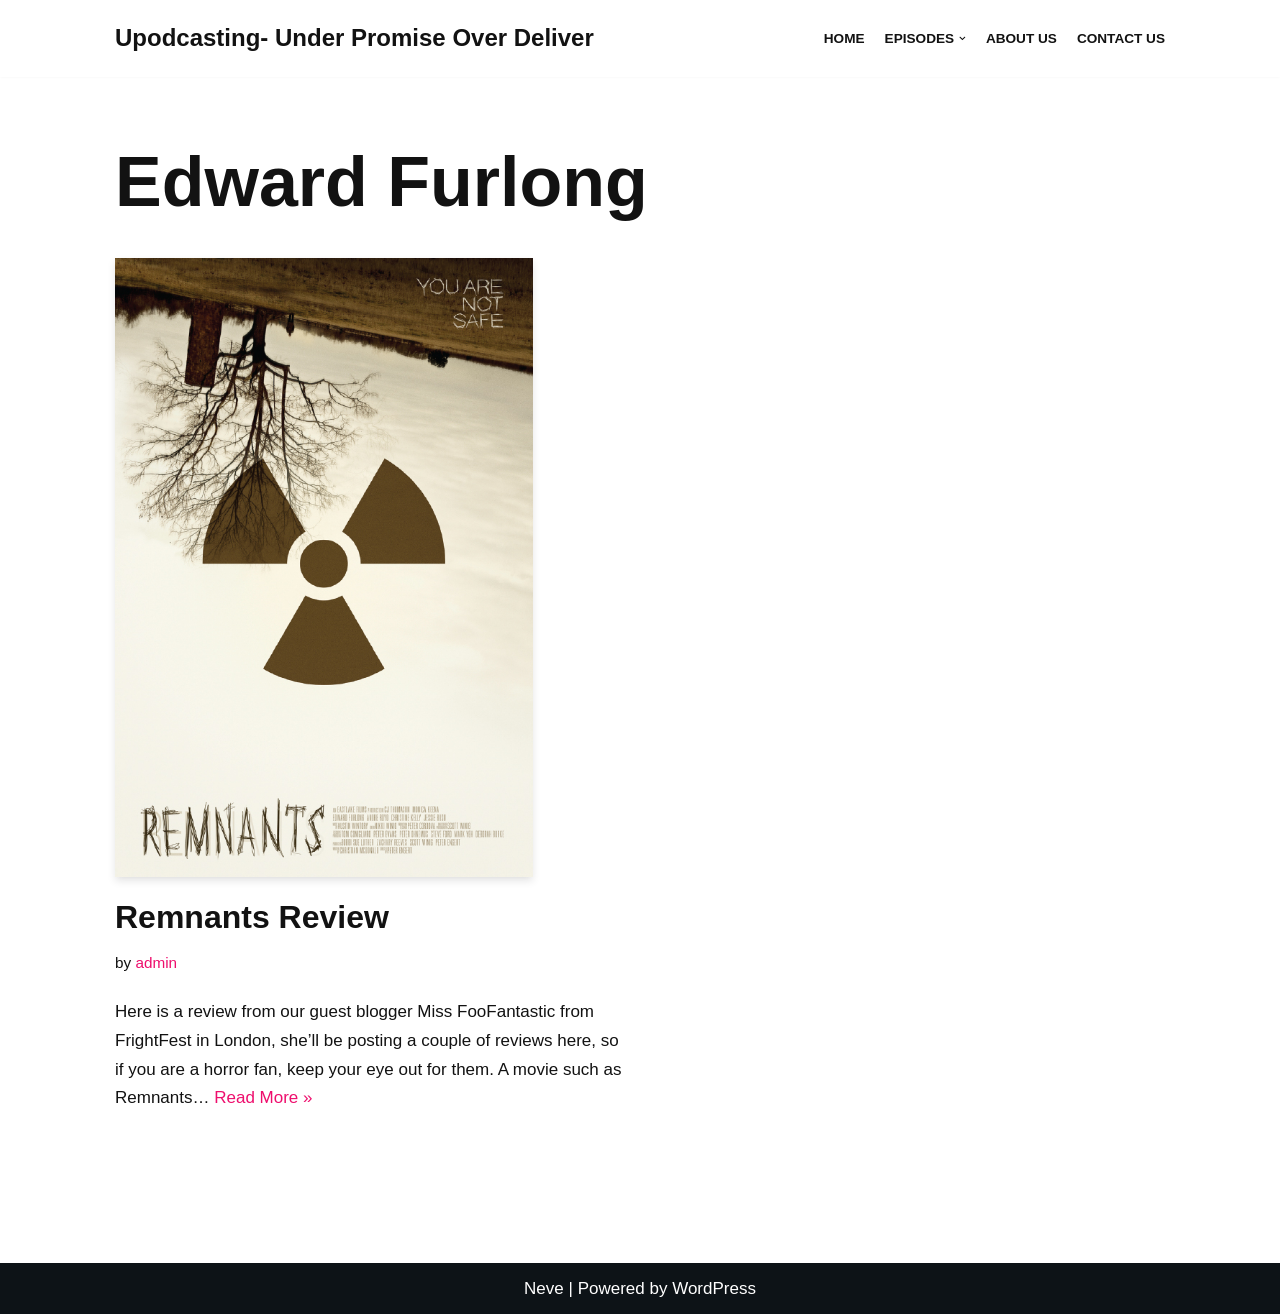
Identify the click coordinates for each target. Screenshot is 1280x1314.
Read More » (263, 1097)
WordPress (714, 1288)
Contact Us (1121, 38)
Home (844, 38)
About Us (1021, 38)
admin (156, 962)
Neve (544, 1288)
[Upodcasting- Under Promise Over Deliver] (354, 38)
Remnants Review (252, 917)
